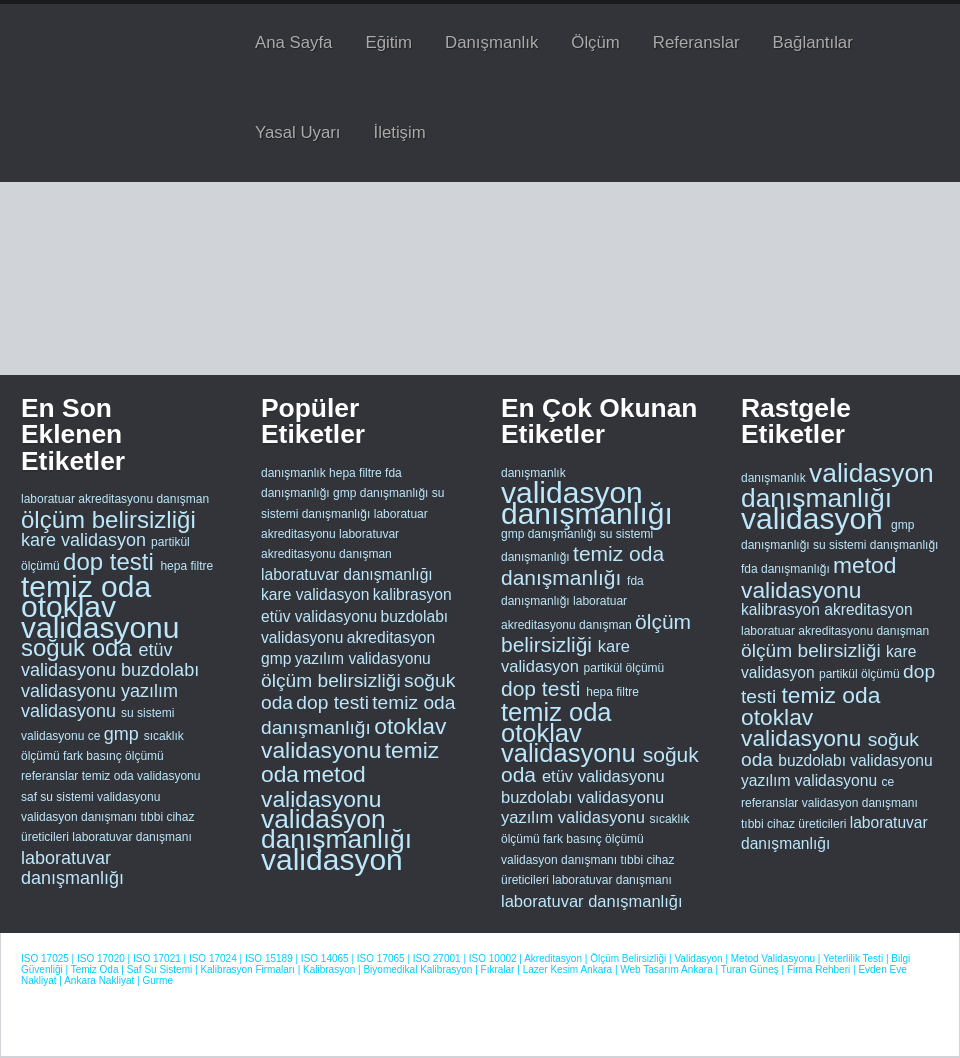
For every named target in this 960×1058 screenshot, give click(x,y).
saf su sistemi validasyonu (90, 797)
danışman (182, 499)
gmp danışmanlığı (380, 493)
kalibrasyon (412, 594)
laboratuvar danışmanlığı (72, 868)
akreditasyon (391, 637)
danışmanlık (293, 473)
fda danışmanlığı (787, 569)
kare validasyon (86, 540)
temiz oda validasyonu (141, 776)
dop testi (111, 561)
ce (96, 736)
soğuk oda (79, 647)
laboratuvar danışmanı (131, 837)
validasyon (332, 859)
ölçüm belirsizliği (108, 519)
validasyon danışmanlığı (336, 829)
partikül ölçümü (624, 668)
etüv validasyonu (96, 660)
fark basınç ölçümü (113, 756)
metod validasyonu (321, 786)
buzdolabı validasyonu (110, 680)
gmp (124, 734)
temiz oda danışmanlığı (582, 565)
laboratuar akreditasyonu (88, 499)
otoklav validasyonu (100, 616)
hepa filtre (186, 566)
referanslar (51, 776)
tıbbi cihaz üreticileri (795, 824)
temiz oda (86, 586)
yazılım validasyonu (99, 701)
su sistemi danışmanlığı (875, 545)
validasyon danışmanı (80, 817)
